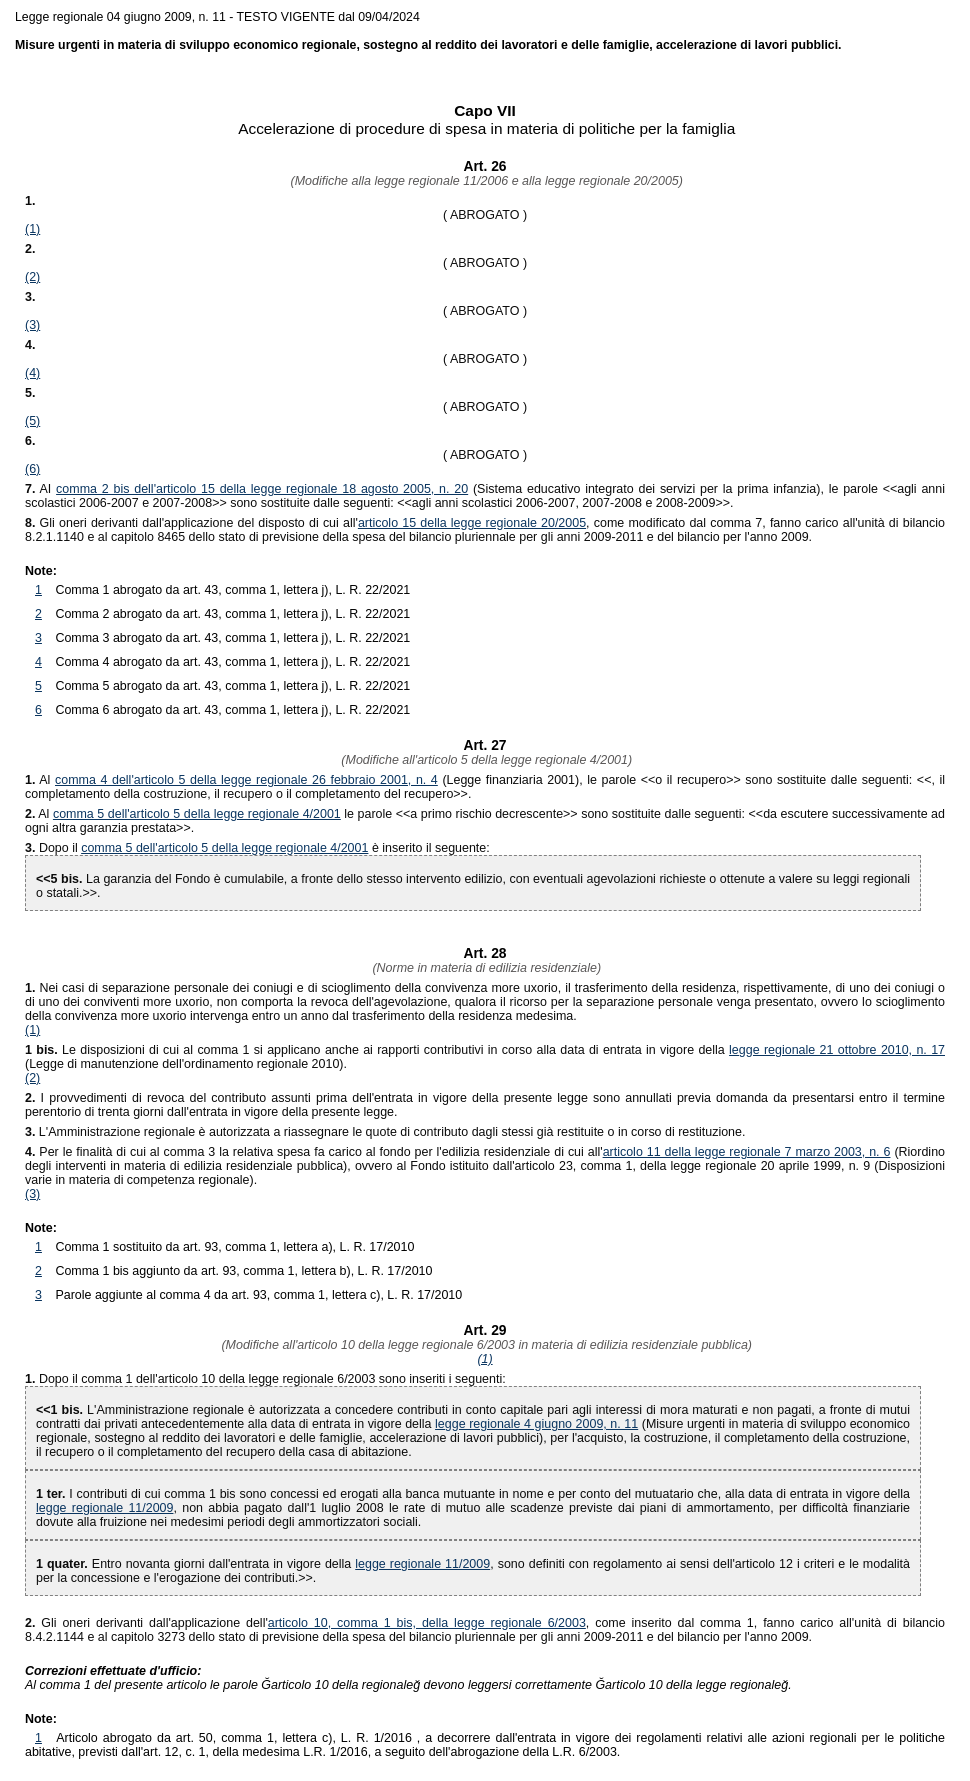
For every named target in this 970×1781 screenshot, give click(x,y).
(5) (32, 421)
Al (40, 780)
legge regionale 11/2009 (104, 1508)
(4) (32, 373)
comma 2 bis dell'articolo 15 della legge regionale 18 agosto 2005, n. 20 (262, 489)
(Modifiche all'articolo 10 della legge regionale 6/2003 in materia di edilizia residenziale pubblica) (485, 1345)
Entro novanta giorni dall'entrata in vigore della (195, 1564)
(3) (32, 325)
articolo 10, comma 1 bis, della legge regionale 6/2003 (427, 1623)
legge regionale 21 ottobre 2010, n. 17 (837, 1050)
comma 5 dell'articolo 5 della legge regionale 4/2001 (197, 814)
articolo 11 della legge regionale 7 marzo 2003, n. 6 (747, 1152)
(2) (32, 277)
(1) (32, 229)
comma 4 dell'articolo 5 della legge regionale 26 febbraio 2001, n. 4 (246, 780)
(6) (32, 469)
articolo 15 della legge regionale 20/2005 (472, 523)
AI (40, 489)
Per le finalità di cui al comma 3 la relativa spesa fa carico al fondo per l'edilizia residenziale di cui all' (314, 1152)
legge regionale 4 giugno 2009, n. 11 (536, 1424)
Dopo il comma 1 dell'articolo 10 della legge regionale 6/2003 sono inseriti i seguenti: (272, 1379)
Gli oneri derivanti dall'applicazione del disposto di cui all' (191, 523)
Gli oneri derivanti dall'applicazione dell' (146, 1623)
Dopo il (60, 848)
